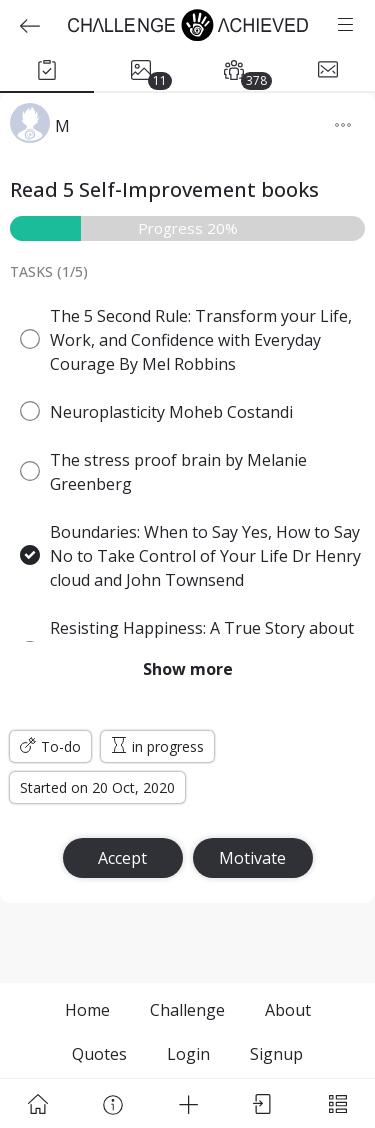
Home (87, 1010)
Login (188, 1054)
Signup (276, 1054)
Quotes (99, 1054)
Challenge (187, 1010)
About (288, 1010)
